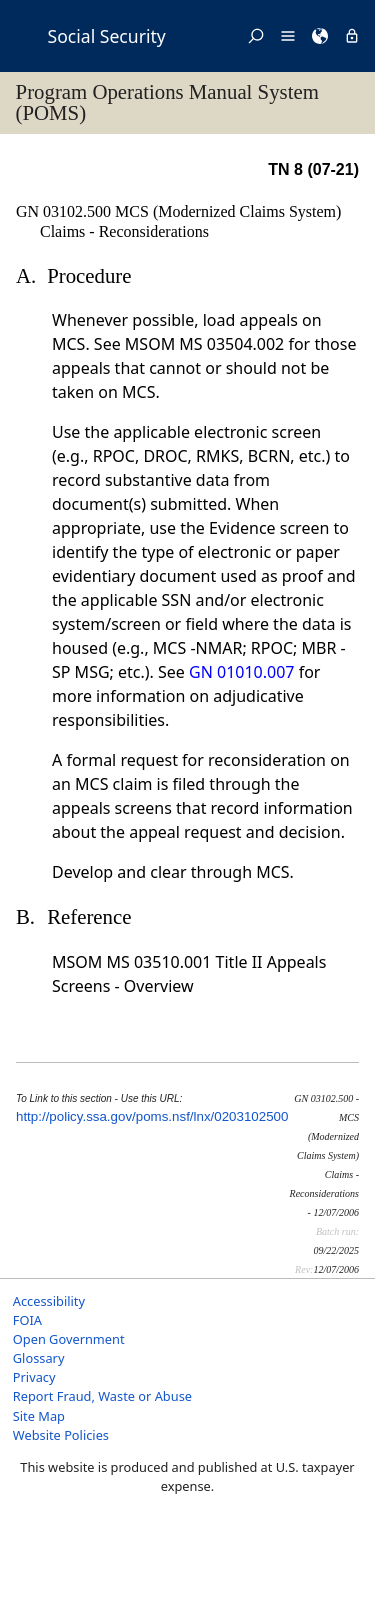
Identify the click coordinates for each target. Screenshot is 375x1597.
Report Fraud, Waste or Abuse (102, 1396)
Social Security (107, 36)
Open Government (69, 1339)
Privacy (34, 1377)
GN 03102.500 (65, 211)
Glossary (39, 1358)
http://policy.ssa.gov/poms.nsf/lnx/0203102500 (152, 1116)
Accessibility (49, 1301)
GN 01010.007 (241, 672)
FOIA (27, 1320)
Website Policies (61, 1435)
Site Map (39, 1416)
